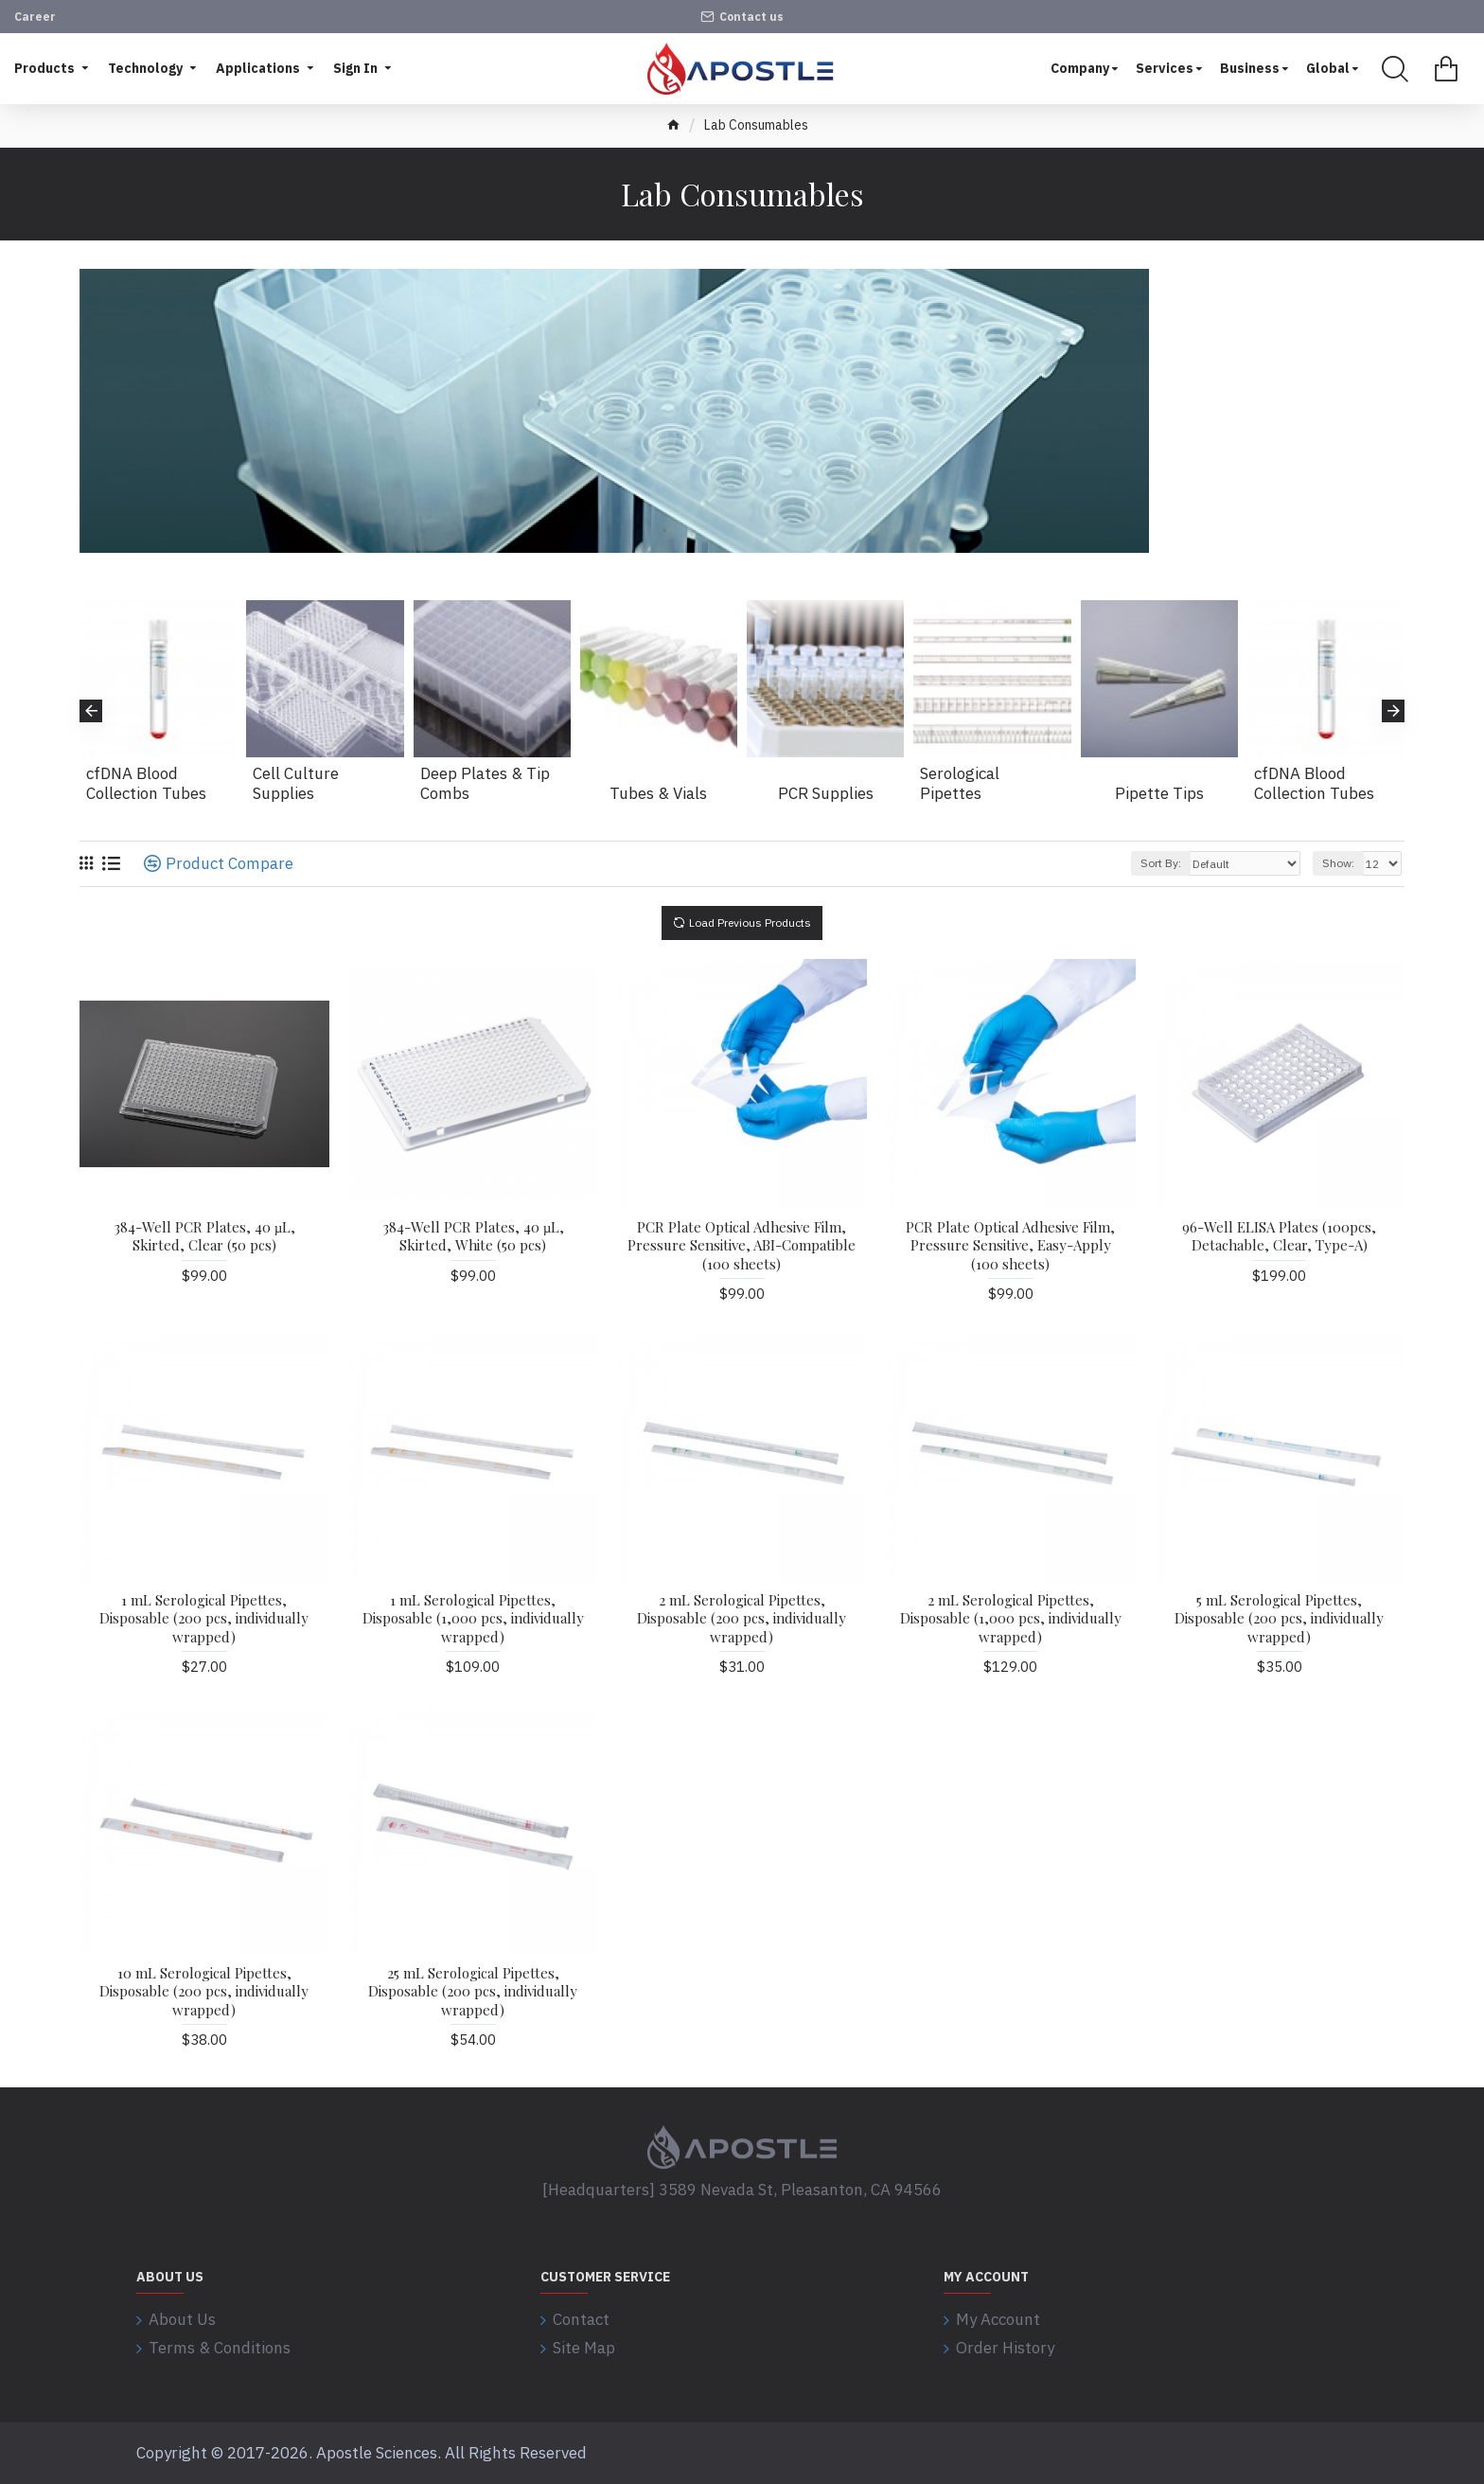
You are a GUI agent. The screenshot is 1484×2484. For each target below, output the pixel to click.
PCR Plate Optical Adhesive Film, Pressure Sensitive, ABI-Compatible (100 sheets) (741, 1245)
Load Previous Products (750, 922)
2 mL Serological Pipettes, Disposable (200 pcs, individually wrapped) (741, 1618)
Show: (1338, 863)
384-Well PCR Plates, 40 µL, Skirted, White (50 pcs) (473, 1236)
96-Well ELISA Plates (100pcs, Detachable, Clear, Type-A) (1279, 1236)
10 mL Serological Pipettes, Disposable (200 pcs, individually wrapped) (204, 1991)
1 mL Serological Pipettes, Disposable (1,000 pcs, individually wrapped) (473, 1618)
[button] (91, 711)
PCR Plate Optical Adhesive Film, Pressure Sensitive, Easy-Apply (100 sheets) (1010, 1245)
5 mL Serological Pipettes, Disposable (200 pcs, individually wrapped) (1279, 1618)
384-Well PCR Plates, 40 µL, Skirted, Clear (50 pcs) (205, 1236)
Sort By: (1160, 863)
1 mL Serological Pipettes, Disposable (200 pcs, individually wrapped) (204, 1618)
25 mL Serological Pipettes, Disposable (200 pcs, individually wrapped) (472, 1991)
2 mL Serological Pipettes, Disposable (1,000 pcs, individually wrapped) (1011, 1618)
